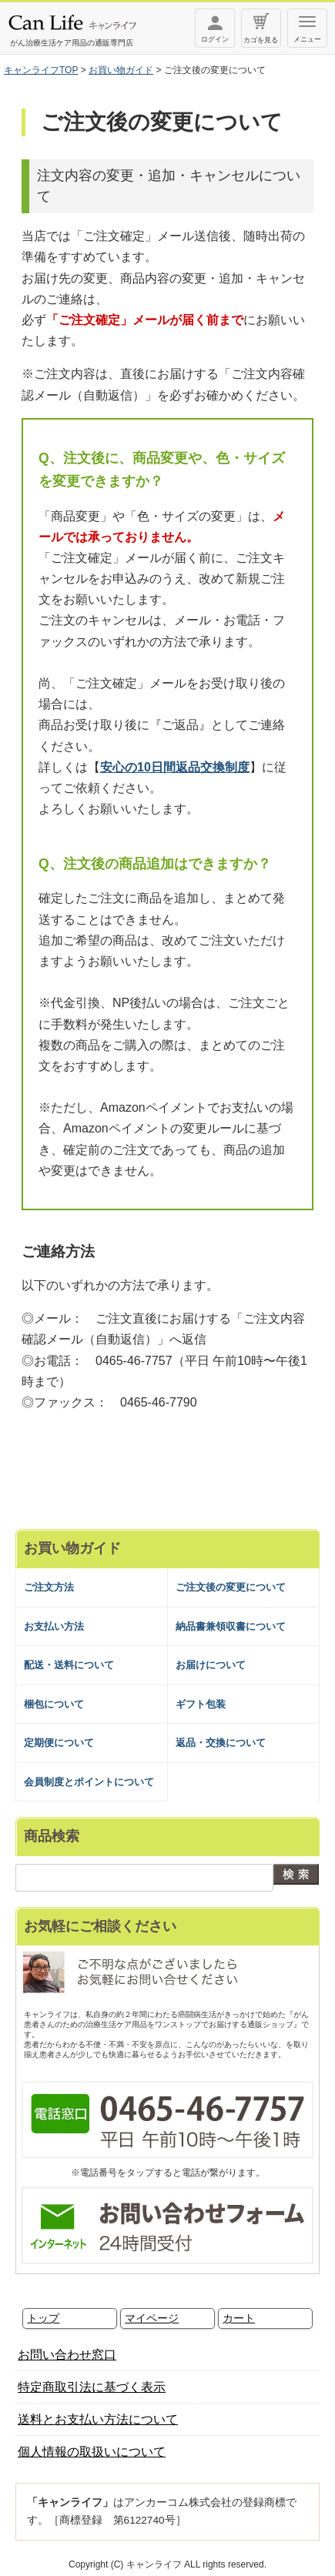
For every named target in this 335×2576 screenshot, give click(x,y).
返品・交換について (221, 1742)
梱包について (54, 1704)
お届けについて (211, 1665)
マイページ (152, 2318)
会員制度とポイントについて (89, 1782)
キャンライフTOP (41, 70)
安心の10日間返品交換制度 (175, 767)
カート (239, 2318)
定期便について (59, 1742)
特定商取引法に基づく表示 (92, 2387)
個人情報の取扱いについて (92, 2451)
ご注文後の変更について (231, 1587)
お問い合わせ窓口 (67, 2354)
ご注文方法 (49, 1587)
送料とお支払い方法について (98, 2419)
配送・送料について (69, 1665)
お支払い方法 (54, 1626)
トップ (43, 2318)
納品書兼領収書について (231, 1626)
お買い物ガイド (121, 70)
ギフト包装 (201, 1704)
